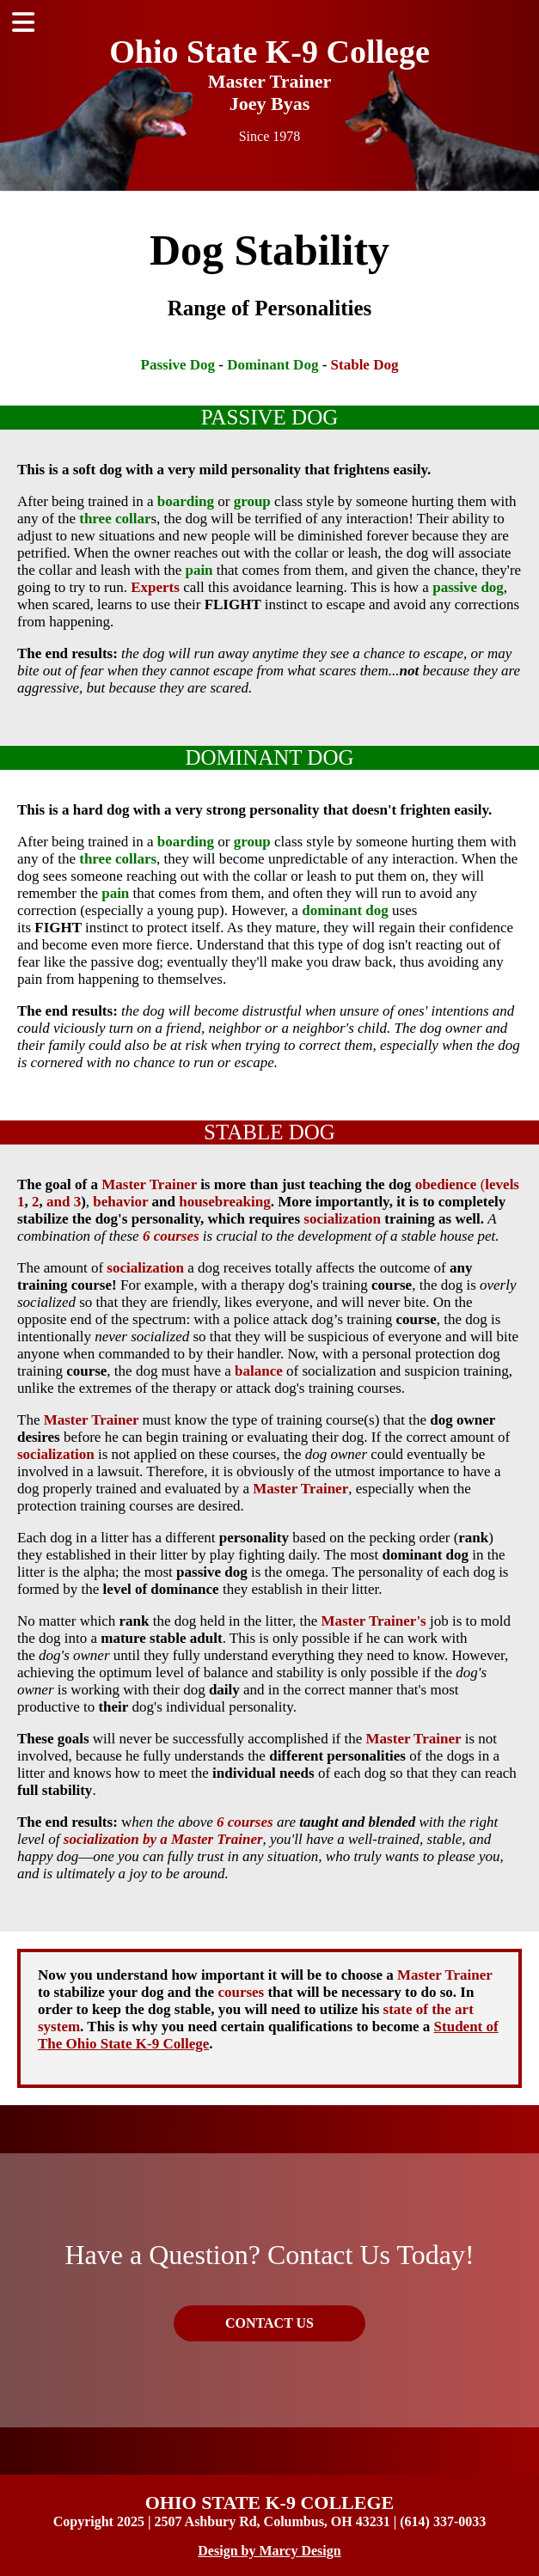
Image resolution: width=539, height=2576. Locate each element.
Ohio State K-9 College (269, 52)
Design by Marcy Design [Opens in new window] (269, 2550)
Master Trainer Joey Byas (270, 92)
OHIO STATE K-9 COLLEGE (270, 2502)
